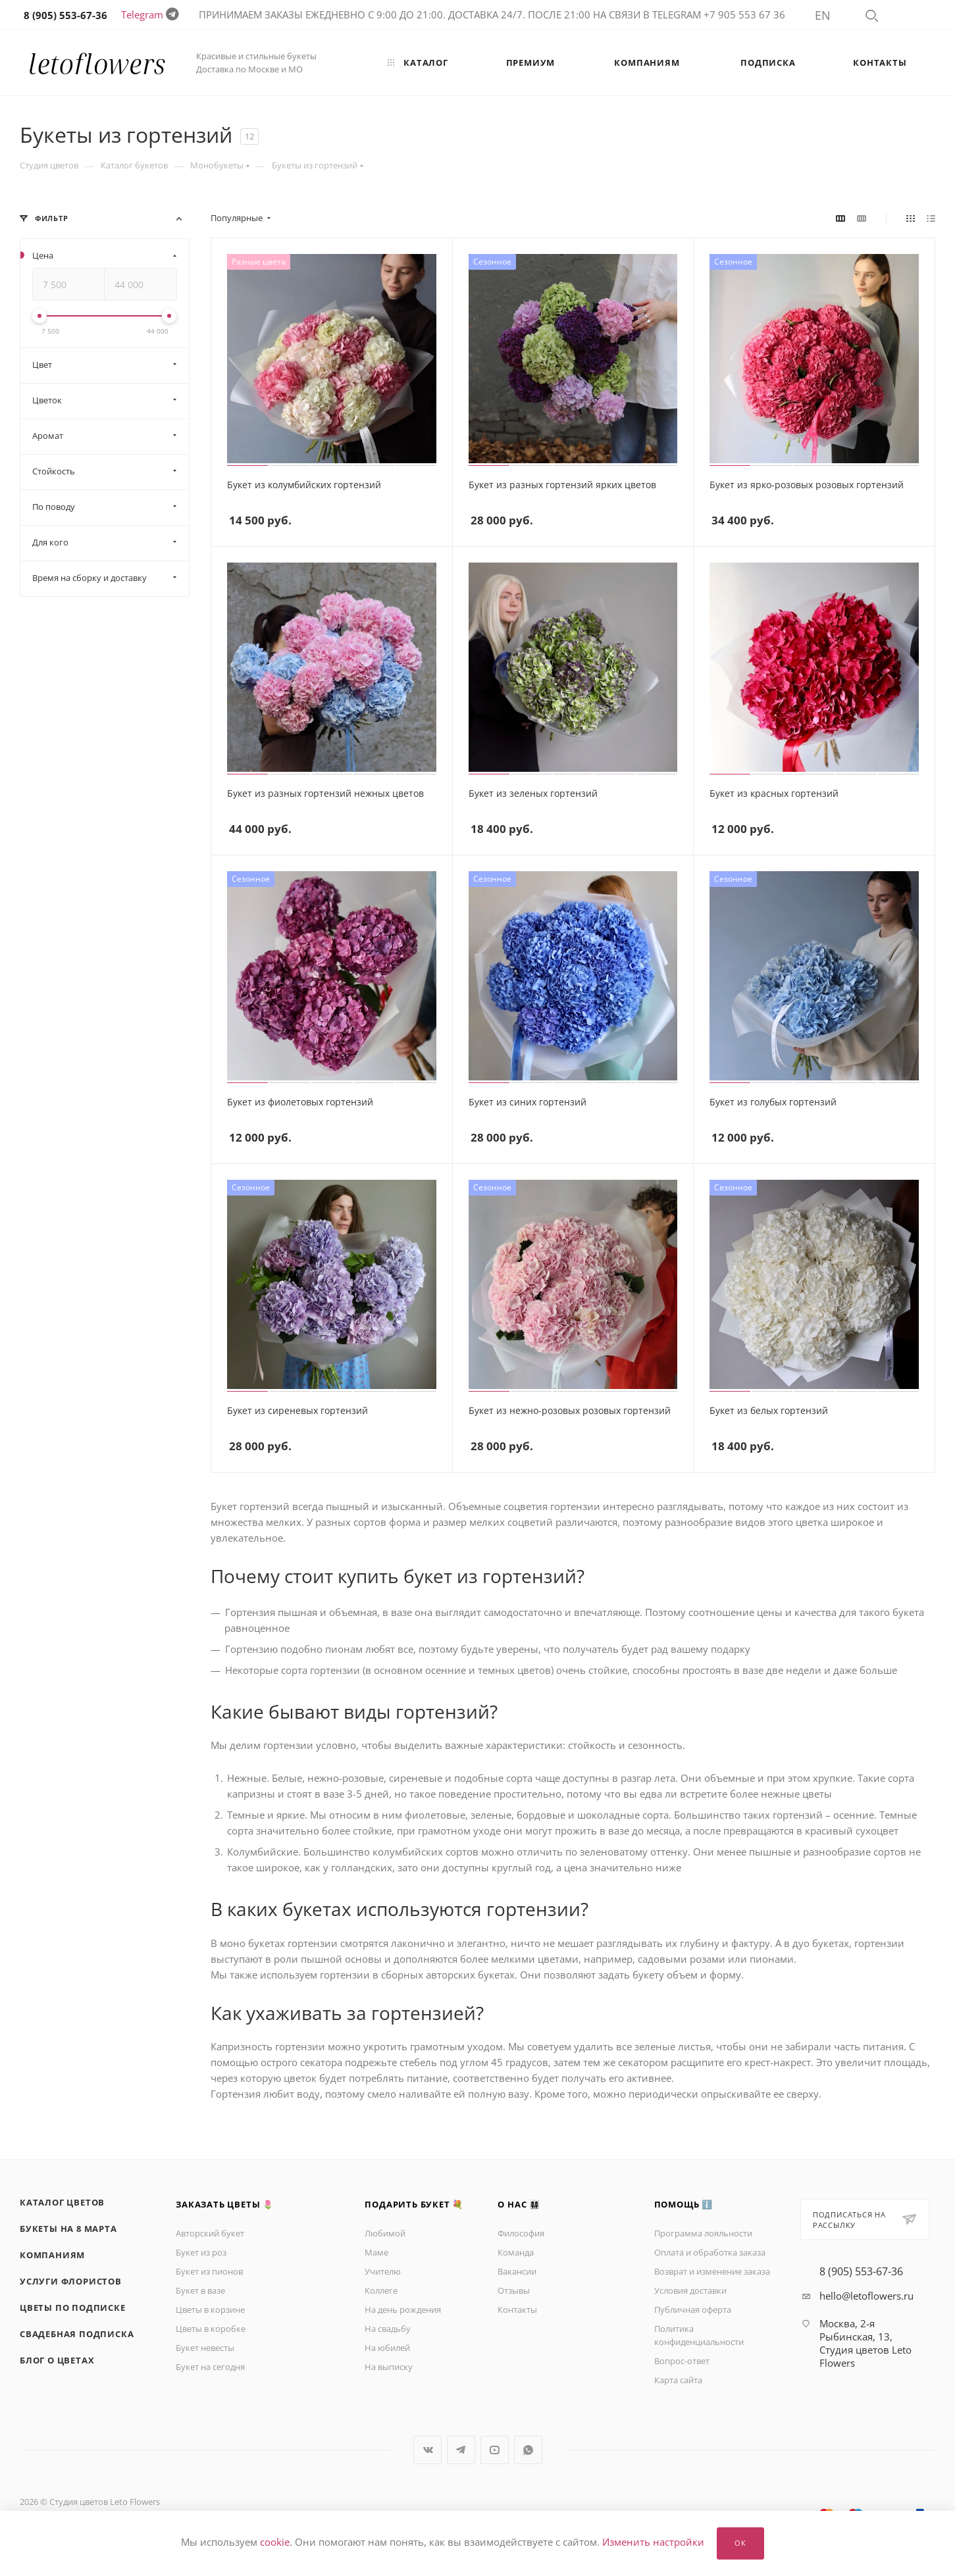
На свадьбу (388, 2329)
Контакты (517, 2309)
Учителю (383, 2271)
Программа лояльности (703, 2233)
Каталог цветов (62, 2202)
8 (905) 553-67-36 (861, 2271)
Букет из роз (201, 2252)
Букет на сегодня (210, 2367)
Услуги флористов (71, 2281)
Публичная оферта (692, 2309)
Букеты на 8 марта (68, 2229)
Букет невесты (205, 2348)
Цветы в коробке (210, 2329)
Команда (516, 2252)
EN (823, 15)
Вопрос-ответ (682, 2361)
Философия (521, 2233)
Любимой (385, 2233)
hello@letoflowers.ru (866, 2295)
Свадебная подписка (77, 2334)
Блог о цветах (57, 2360)
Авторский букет (210, 2233)
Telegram (142, 14)
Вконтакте (427, 2450)
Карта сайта (678, 2380)
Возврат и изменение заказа (712, 2271)
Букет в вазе (200, 2290)
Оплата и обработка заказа (709, 2252)
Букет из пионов (209, 2271)
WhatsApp (528, 2450)
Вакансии (517, 2271)
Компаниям (52, 2255)
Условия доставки (690, 2290)
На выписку (389, 2367)
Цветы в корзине (210, 2309)
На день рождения (403, 2309)
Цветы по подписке (73, 2307)
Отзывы (514, 2290)
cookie (275, 2542)
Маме (376, 2252)
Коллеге (381, 2290)
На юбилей (387, 2348)
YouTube (494, 2450)
